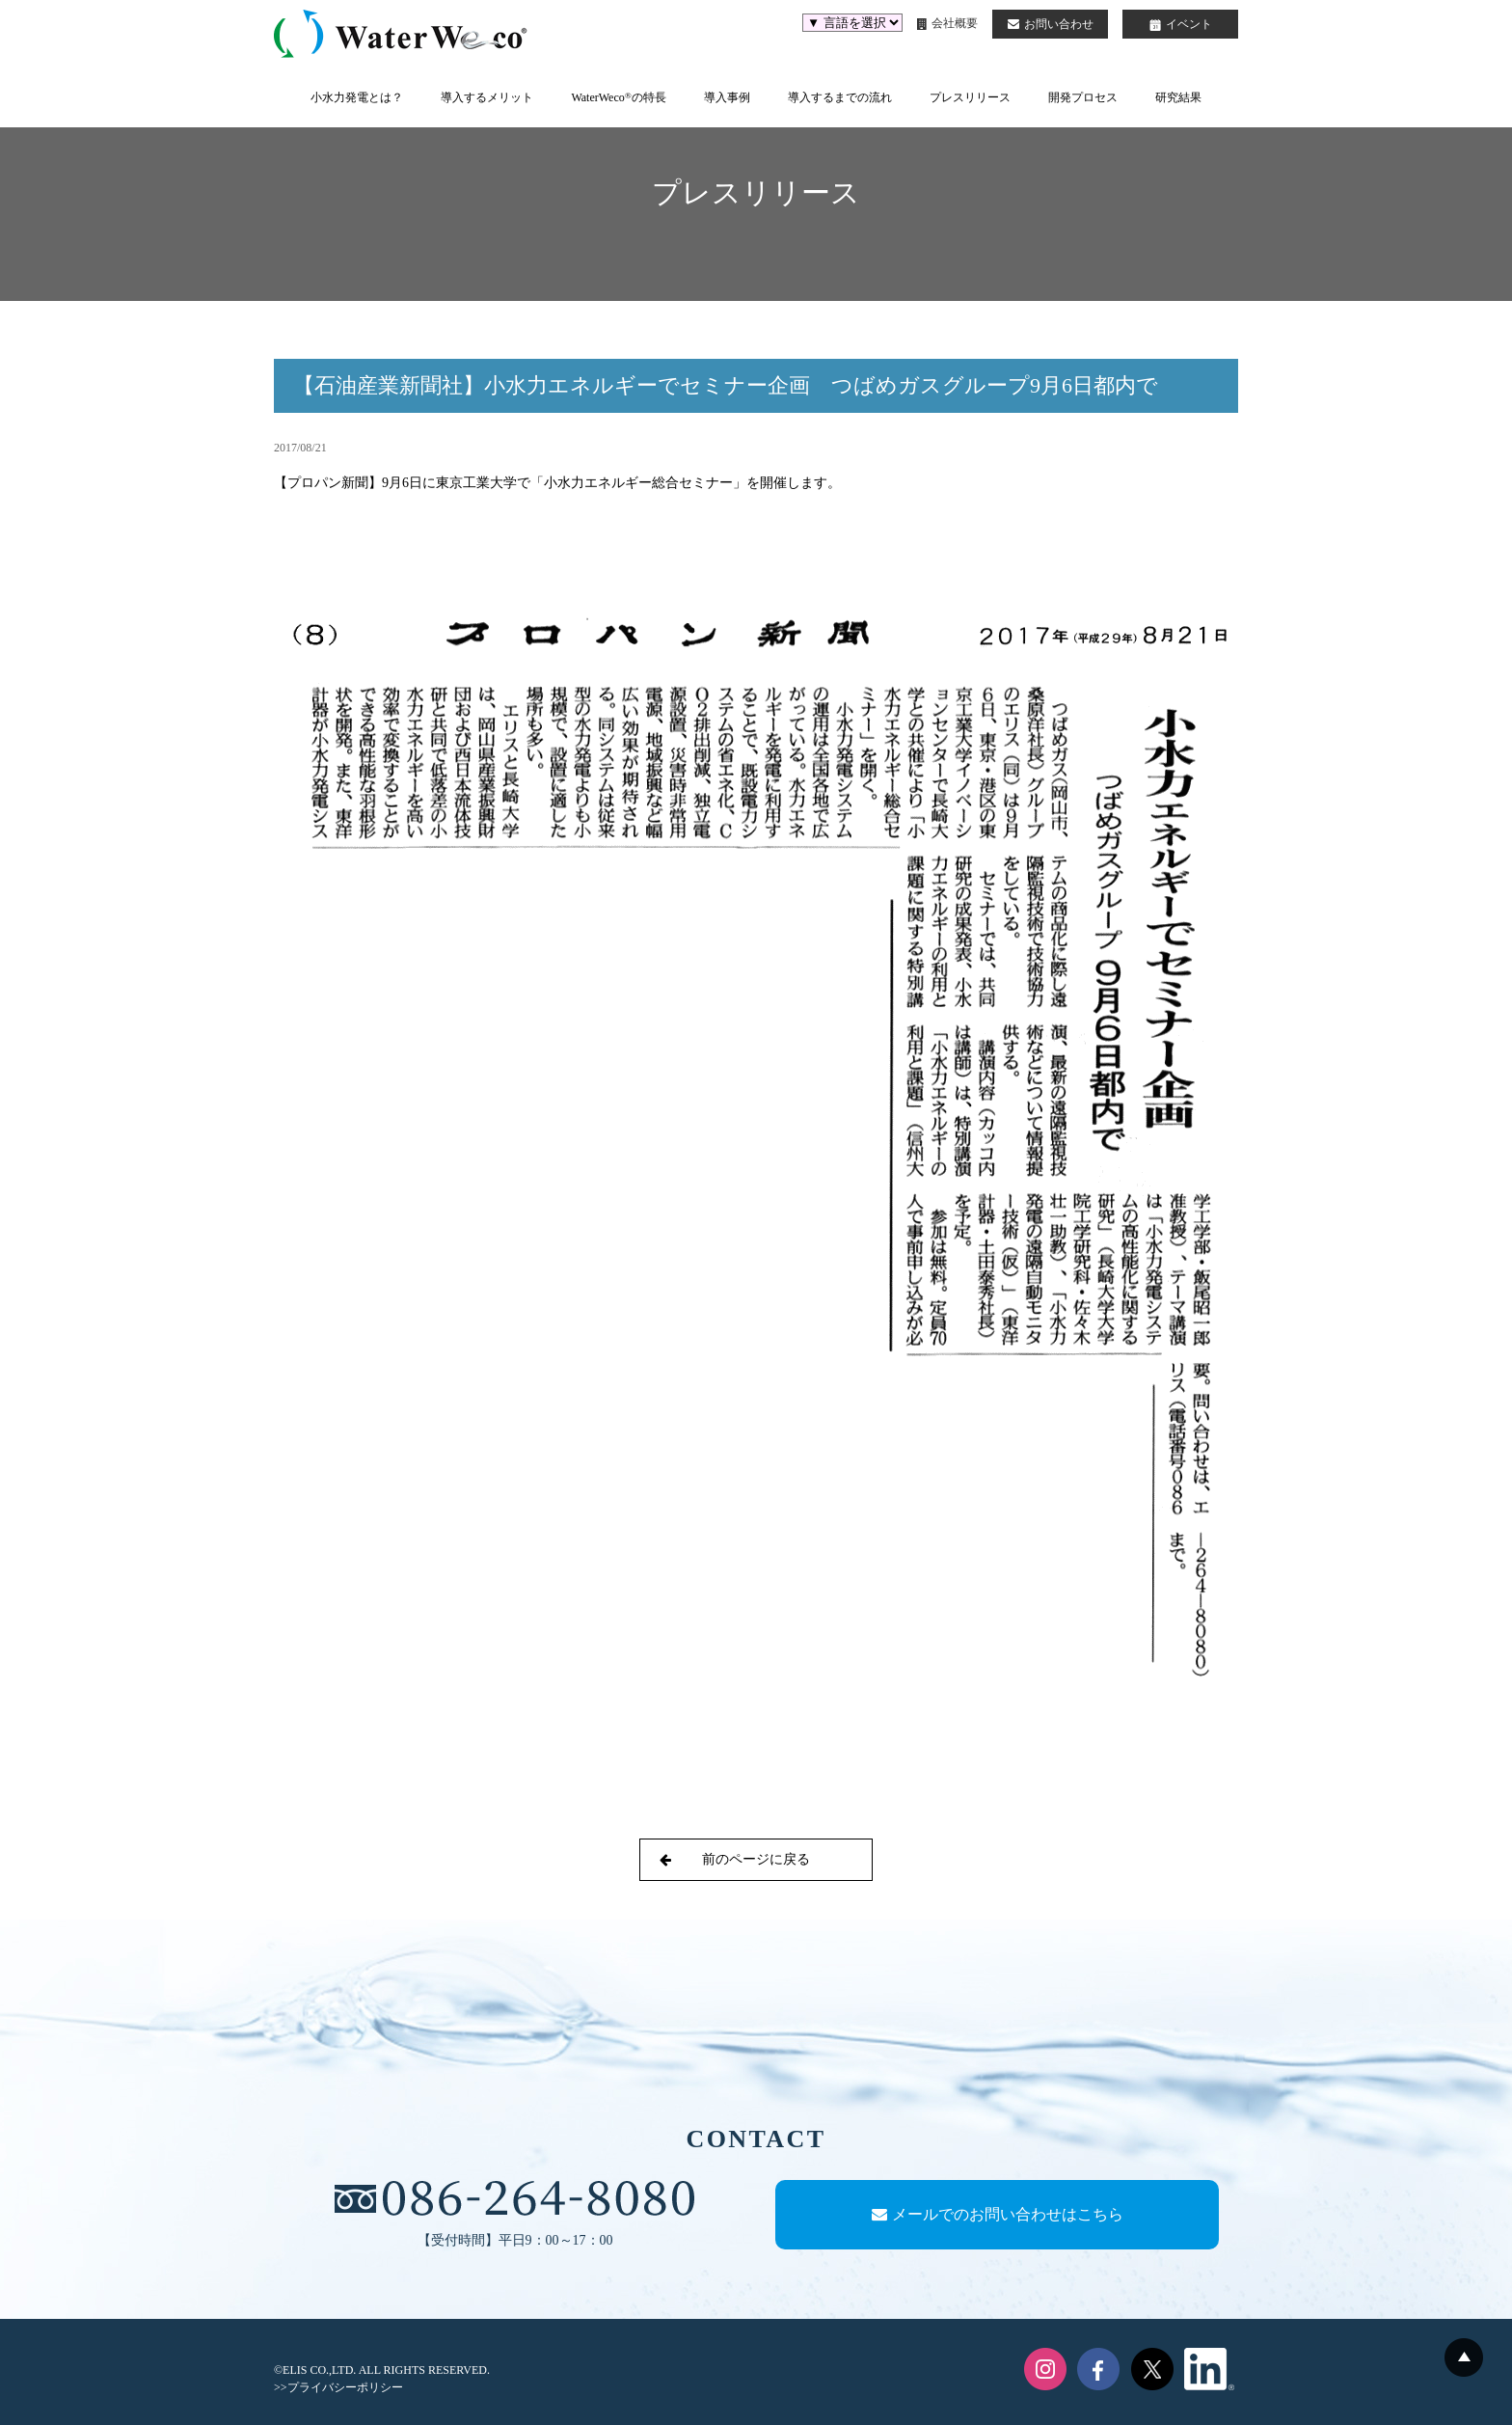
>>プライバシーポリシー (338, 2387)
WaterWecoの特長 (618, 97)
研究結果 (1178, 97)
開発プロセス (1083, 97)
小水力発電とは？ (356, 97)
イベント (1180, 24)
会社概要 (947, 23)
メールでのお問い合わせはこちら (997, 2214)
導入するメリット (487, 97)
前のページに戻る (735, 1859)
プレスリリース (970, 97)
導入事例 (727, 97)
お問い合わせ (1051, 24)
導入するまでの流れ (840, 97)
